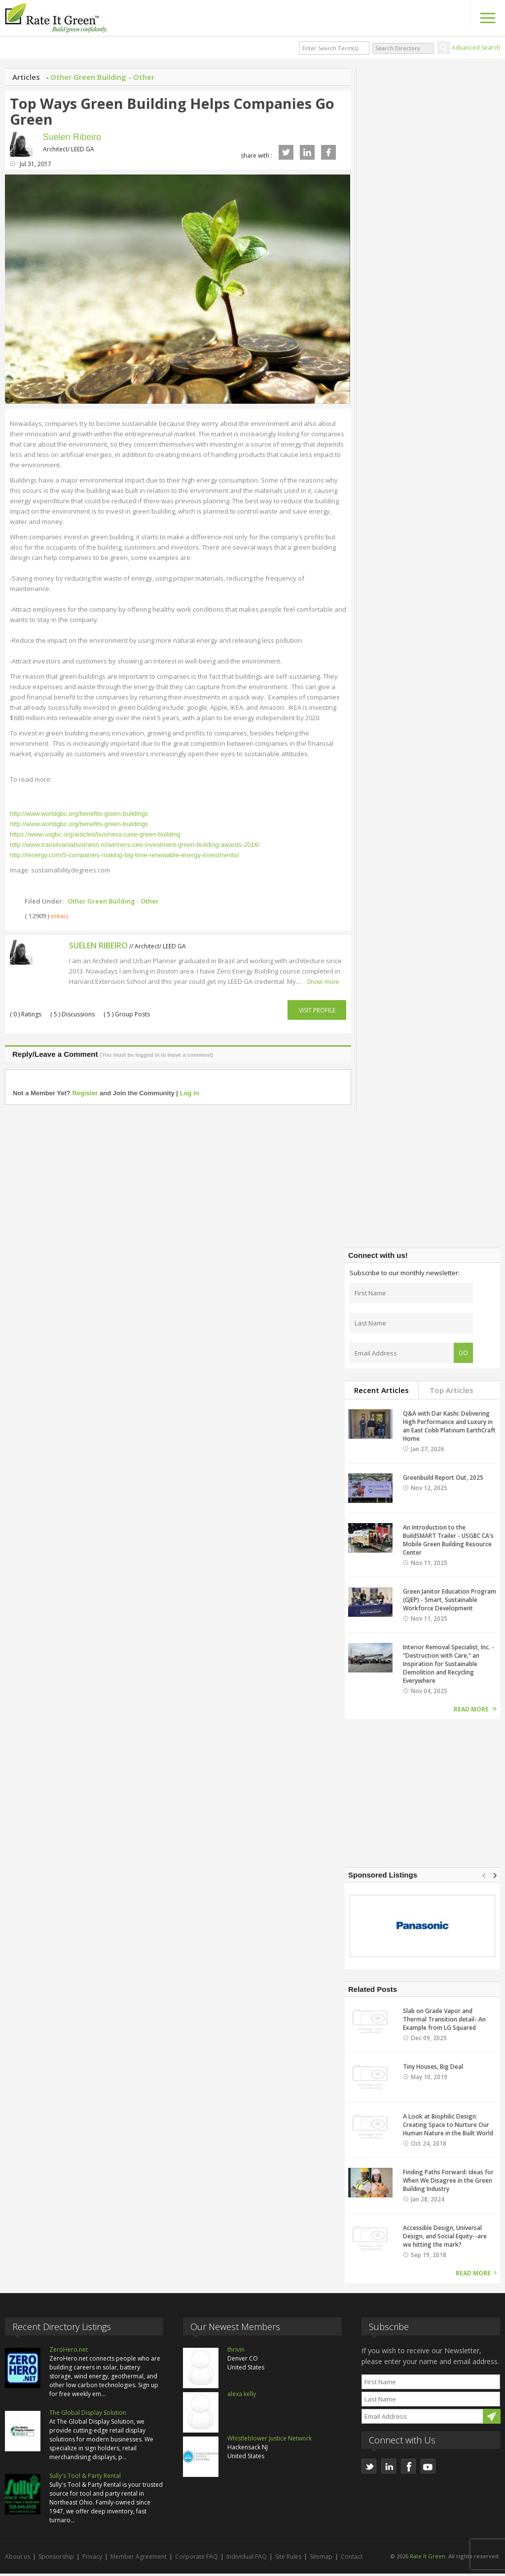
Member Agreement (138, 2559)
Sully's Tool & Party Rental (85, 2478)
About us (17, 2559)
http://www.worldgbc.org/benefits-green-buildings (79, 816)
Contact (351, 2559)
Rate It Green (427, 2559)
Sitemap (321, 2559)
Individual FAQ (246, 2559)
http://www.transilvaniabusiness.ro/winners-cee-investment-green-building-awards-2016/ (135, 847)
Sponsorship (56, 2559)
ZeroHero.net (68, 2352)
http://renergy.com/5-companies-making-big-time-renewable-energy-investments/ (124, 858)
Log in (189, 1096)
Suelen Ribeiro (72, 137)
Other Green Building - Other (102, 77)
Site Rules (288, 2559)
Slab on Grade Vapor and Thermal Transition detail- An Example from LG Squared (444, 2022)
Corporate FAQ (196, 2559)
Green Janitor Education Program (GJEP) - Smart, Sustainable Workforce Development (449, 1602)
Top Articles (451, 1393)
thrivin (236, 2352)
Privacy (92, 2559)
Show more (323, 984)
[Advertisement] (422, 1176)
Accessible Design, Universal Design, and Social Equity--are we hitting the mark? (445, 2239)
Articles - (30, 77)
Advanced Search (476, 47)
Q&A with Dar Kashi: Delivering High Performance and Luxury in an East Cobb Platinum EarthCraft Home (449, 1429)
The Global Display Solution (87, 2415)
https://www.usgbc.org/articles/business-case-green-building (95, 837)
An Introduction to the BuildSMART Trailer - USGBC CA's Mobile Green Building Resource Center (448, 1543)
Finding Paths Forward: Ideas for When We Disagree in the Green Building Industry (448, 2183)
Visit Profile (317, 1013)
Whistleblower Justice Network (269, 2441)
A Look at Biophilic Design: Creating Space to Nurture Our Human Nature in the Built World (448, 2127)
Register (85, 1096)
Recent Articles (381, 1393)
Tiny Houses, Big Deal (433, 2069)
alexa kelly (241, 2397)
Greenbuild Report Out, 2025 (443, 1480)
